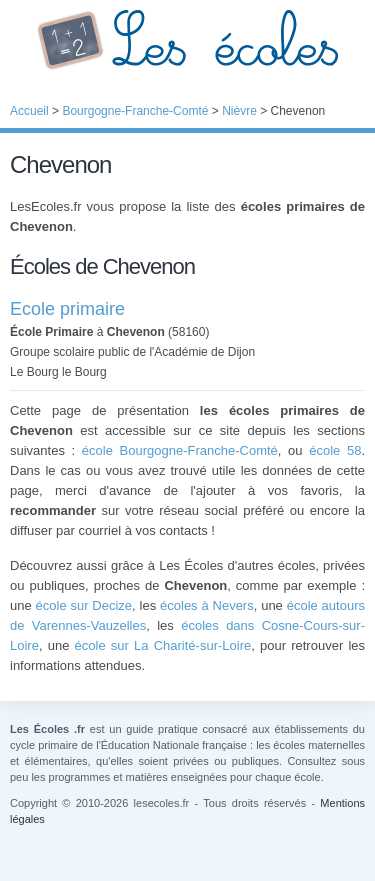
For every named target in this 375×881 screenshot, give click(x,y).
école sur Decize (84, 605)
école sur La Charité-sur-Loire (163, 645)
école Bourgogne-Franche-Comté (180, 450)
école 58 (335, 450)
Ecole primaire (67, 309)
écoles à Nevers (207, 605)
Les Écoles (187, 40)
